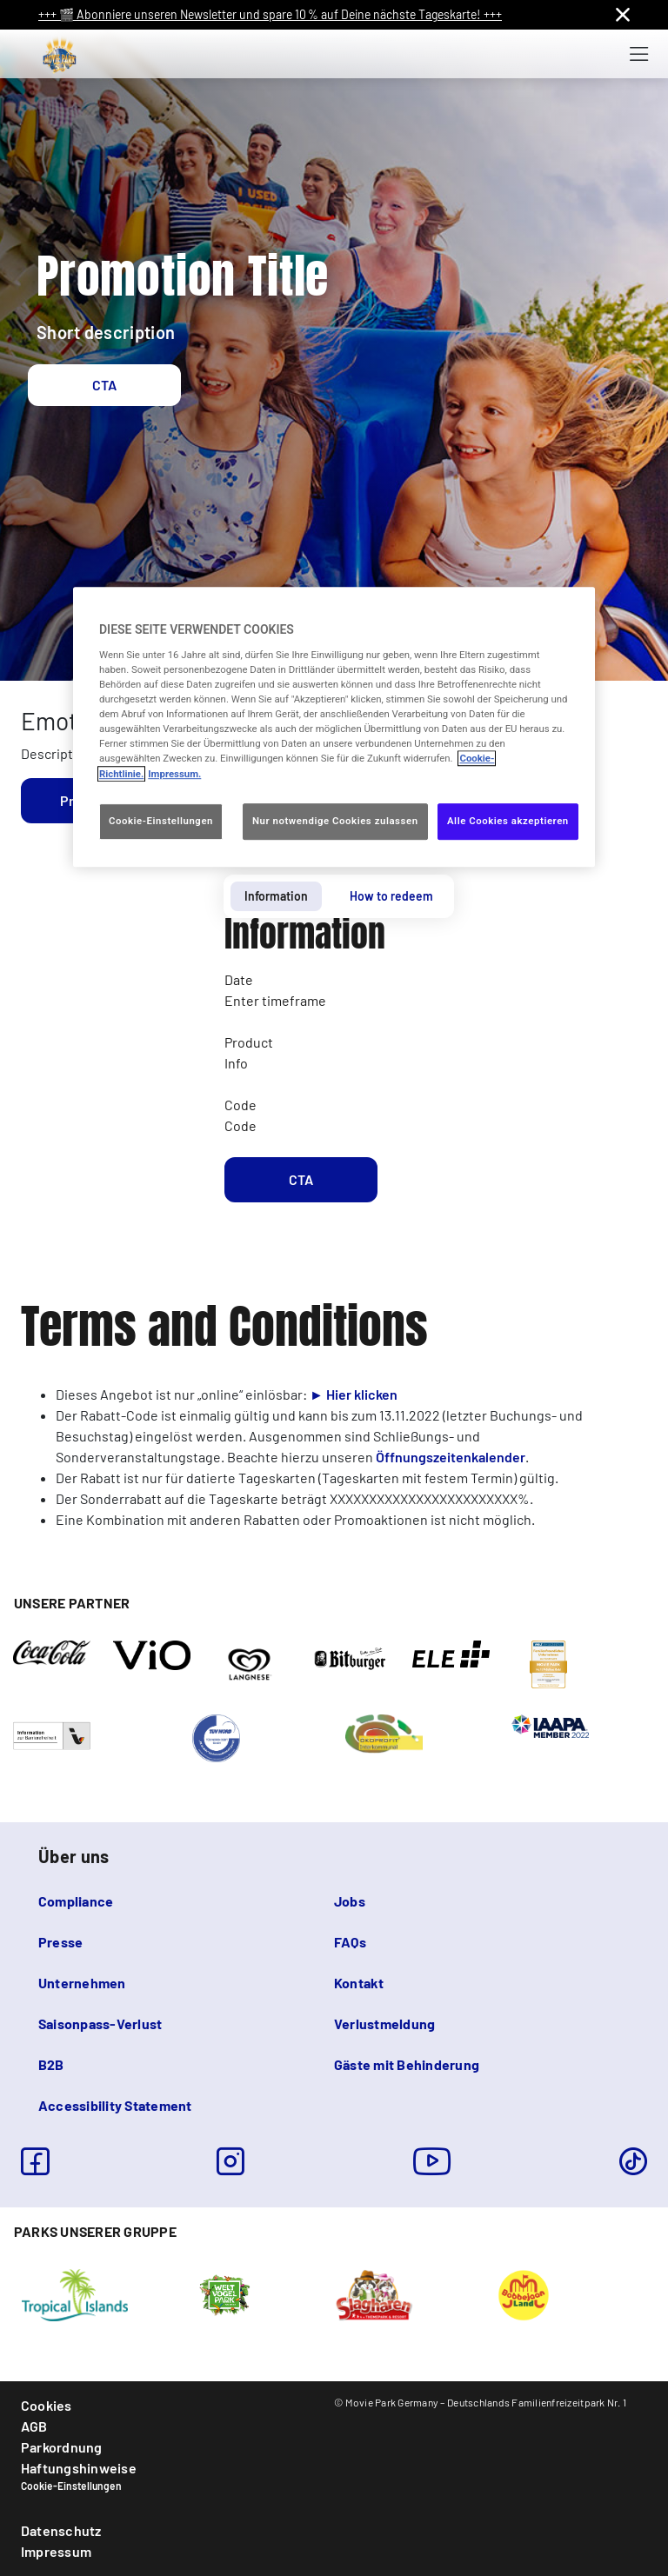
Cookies (46, 2405)
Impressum (56, 2551)
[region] (334, 727)
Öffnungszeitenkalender (450, 1456)
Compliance (75, 1901)
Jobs (349, 1901)
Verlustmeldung (384, 2023)
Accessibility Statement (115, 2105)
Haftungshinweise (79, 2468)
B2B (51, 2064)
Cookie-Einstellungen (71, 2485)
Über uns (73, 1856)
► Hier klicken (353, 1394)
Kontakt (359, 1982)
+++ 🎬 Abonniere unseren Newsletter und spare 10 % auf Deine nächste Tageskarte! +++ (270, 14)
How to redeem (391, 896)
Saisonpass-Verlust (100, 2023)
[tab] (276, 896)
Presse (60, 1942)
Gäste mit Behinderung (406, 2064)
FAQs (350, 1942)
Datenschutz (61, 2530)
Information (276, 896)
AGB (34, 2426)
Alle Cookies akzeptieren (508, 821)
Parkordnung (62, 2447)
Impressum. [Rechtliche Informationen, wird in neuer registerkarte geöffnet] (174, 774)
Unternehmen (82, 1982)
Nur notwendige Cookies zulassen (335, 821)
